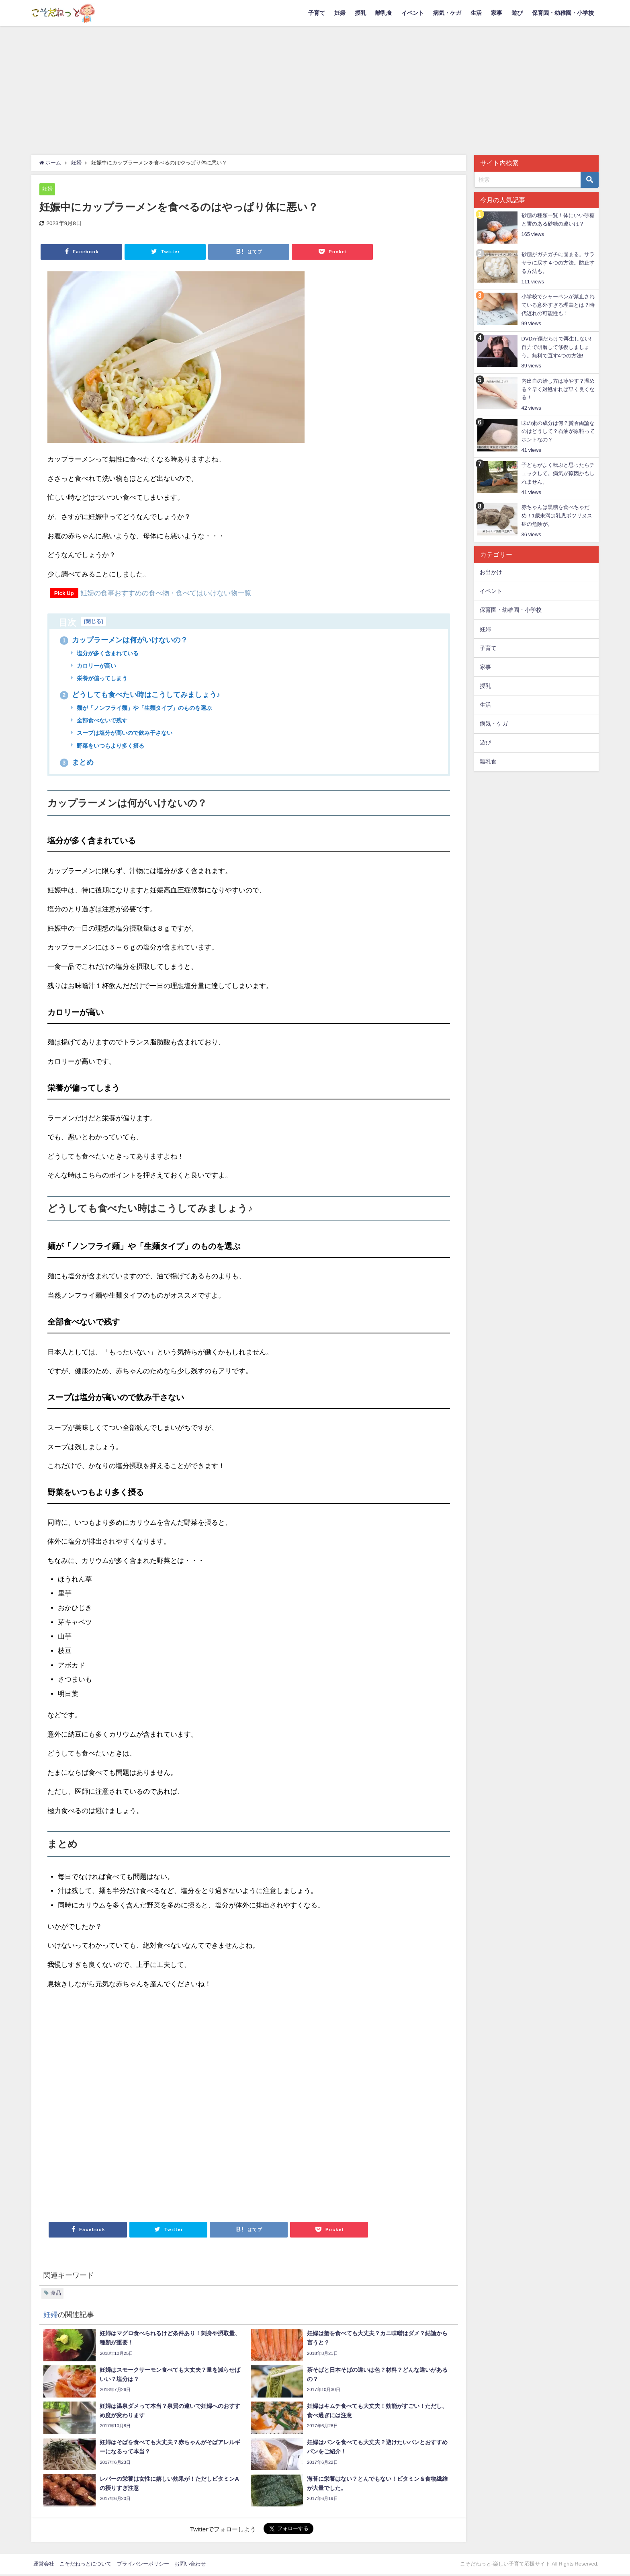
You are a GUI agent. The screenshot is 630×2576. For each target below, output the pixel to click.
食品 (56, 2294)
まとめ (77, 763)
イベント (412, 13)
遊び (517, 13)
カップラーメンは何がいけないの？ (124, 640)
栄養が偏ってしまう (102, 679)
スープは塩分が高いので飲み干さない (124, 734)
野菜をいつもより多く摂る (110, 747)
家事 (496, 13)
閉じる (93, 621)
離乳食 (383, 13)
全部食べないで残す (102, 721)
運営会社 (43, 2565)
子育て (316, 13)
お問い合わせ (190, 2565)
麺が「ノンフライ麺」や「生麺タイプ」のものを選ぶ (144, 709)
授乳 (360, 13)
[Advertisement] (315, 86)
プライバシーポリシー (143, 2565)
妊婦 (340, 13)
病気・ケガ (447, 13)
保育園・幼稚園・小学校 (563, 13)
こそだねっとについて (85, 2565)
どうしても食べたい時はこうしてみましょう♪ (140, 695)
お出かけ (491, 572)
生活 (476, 13)
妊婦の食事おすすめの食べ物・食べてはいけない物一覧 (165, 593)
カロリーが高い (96, 666)
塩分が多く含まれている (107, 653)
